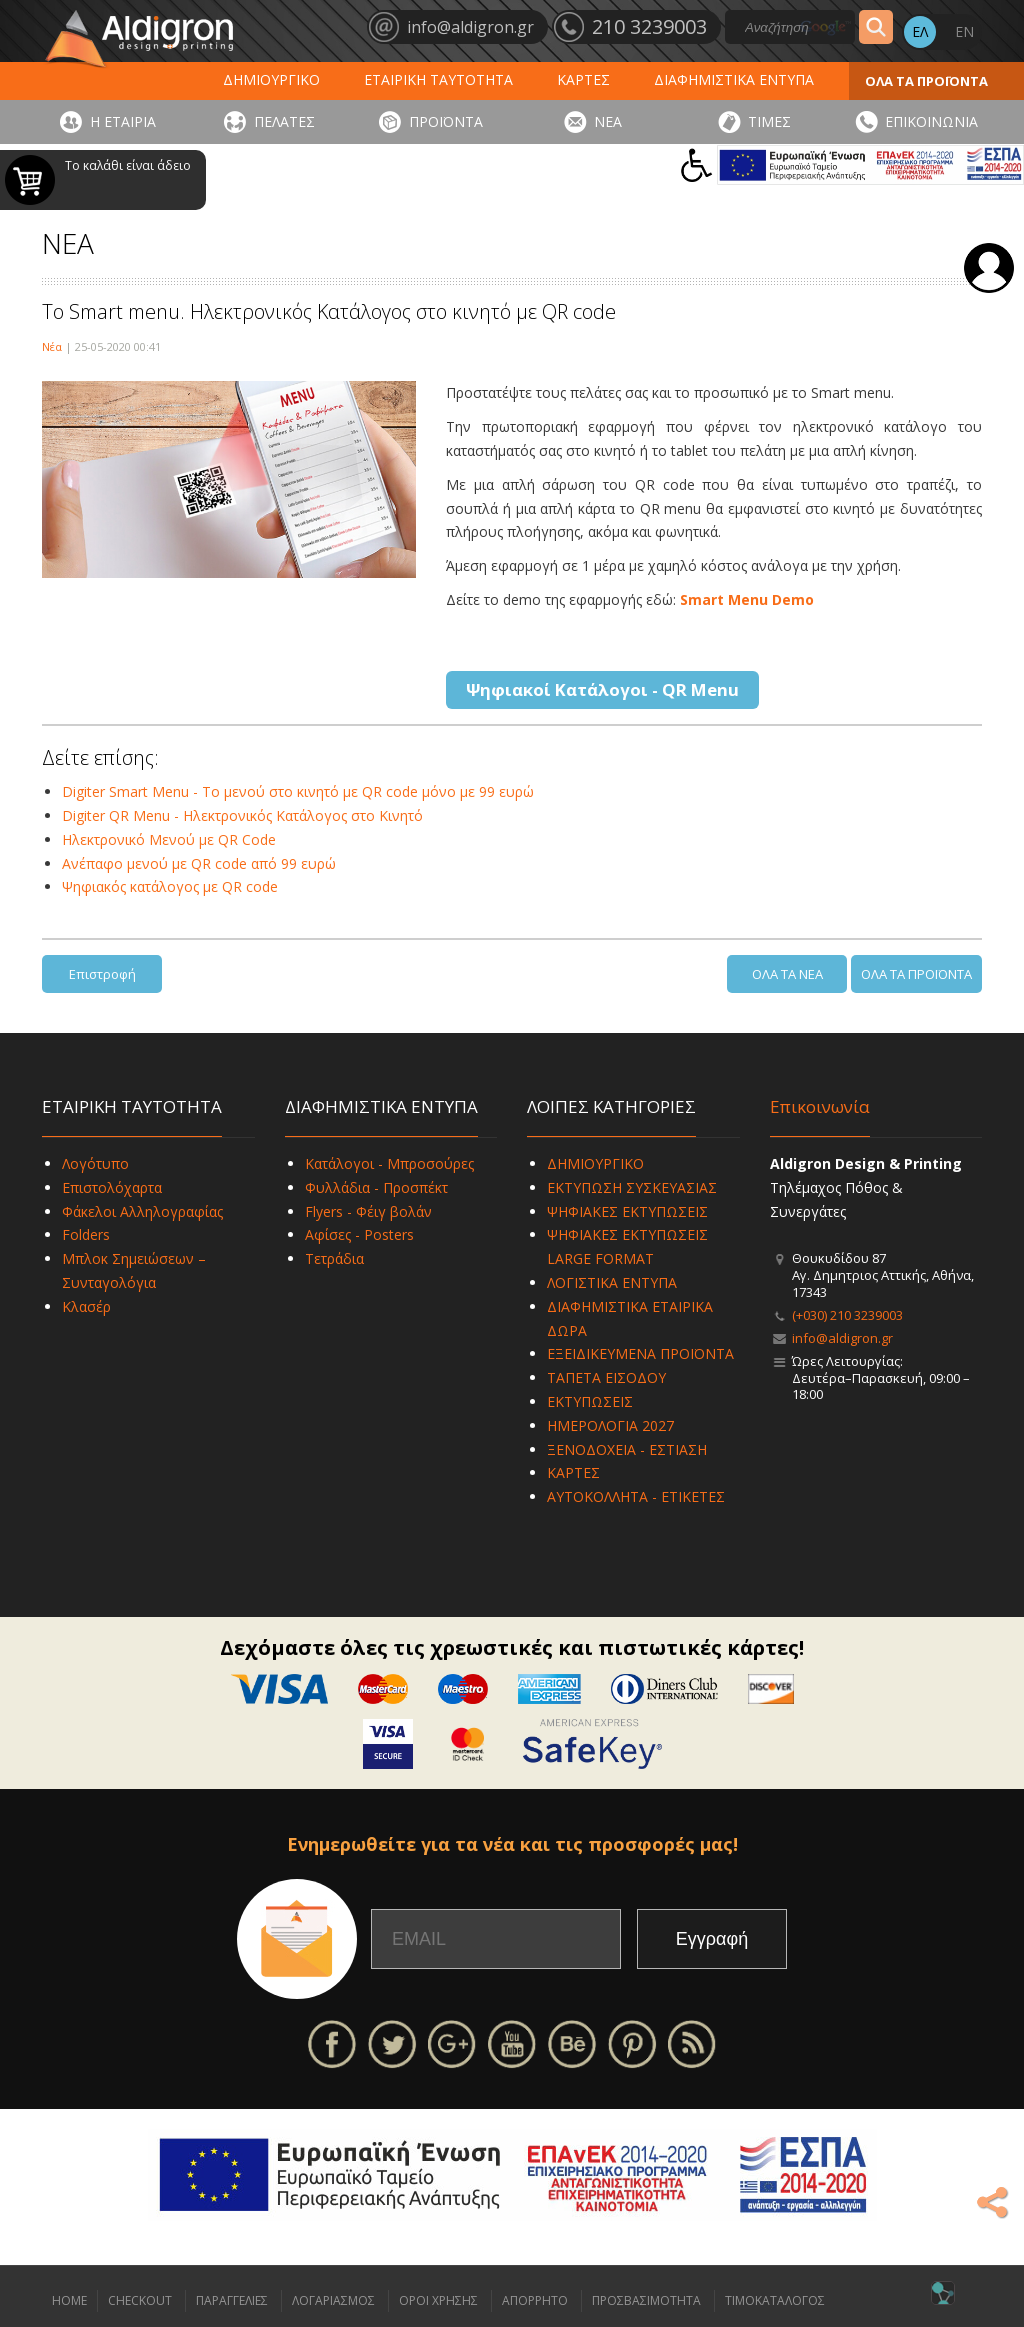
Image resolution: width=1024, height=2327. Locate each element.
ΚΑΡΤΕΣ (583, 79)
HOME (69, 2300)
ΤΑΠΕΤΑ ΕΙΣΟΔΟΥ (606, 1377)
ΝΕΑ (608, 121)
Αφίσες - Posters (359, 1234)
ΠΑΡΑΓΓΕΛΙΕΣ (232, 2300)
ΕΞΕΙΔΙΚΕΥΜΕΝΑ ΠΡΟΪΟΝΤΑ (640, 1353)
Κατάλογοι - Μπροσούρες (389, 1163)
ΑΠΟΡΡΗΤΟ (535, 2300)
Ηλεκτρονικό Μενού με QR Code (169, 839)
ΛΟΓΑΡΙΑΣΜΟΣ (333, 2300)
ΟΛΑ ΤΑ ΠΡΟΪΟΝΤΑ (926, 81)
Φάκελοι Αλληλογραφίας (142, 1211)
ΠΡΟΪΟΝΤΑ (446, 121)
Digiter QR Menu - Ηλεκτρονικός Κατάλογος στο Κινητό (242, 815)
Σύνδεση (989, 268)
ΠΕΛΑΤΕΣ (284, 121)
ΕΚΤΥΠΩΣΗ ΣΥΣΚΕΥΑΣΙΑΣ (632, 1187)
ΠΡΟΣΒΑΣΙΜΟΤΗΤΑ (646, 2300)
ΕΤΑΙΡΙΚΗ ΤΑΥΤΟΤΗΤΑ (438, 79)
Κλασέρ (86, 1306)
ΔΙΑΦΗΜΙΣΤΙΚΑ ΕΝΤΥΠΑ (734, 79)
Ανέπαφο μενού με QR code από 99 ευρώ (199, 863)
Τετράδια (334, 1258)
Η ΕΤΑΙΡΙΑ (123, 121)
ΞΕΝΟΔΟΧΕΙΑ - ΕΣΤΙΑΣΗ (627, 1449)
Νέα (52, 346)
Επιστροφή (102, 974)
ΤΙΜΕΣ (769, 121)
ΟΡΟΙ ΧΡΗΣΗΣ (438, 2300)
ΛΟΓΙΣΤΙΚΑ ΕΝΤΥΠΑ (612, 1282)
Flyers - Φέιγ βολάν (368, 1211)
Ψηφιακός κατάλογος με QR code (170, 886)
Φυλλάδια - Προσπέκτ (376, 1187)
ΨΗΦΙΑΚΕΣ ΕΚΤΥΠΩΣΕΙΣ (627, 1211)
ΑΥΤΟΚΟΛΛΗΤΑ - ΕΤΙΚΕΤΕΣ (636, 1496)
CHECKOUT (140, 2300)
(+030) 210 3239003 (847, 1315)
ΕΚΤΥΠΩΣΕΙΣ (590, 1401)
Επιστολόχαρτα (112, 1187)
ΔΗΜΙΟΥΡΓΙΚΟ (271, 79)
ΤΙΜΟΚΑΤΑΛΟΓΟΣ (775, 2300)
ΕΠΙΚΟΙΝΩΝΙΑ (931, 121)
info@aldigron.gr (842, 1338)
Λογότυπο (95, 1163)
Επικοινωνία (820, 1106)
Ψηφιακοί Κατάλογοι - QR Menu (602, 689)
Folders (86, 1234)
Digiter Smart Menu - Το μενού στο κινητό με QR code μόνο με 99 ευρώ (298, 791)
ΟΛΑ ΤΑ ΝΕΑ (787, 974)
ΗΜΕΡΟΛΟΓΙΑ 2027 (610, 1425)
